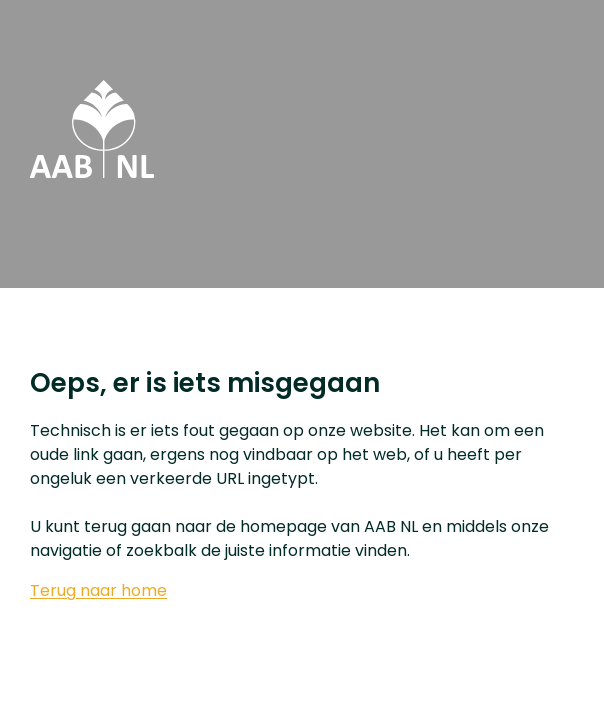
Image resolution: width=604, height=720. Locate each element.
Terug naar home (98, 590)
